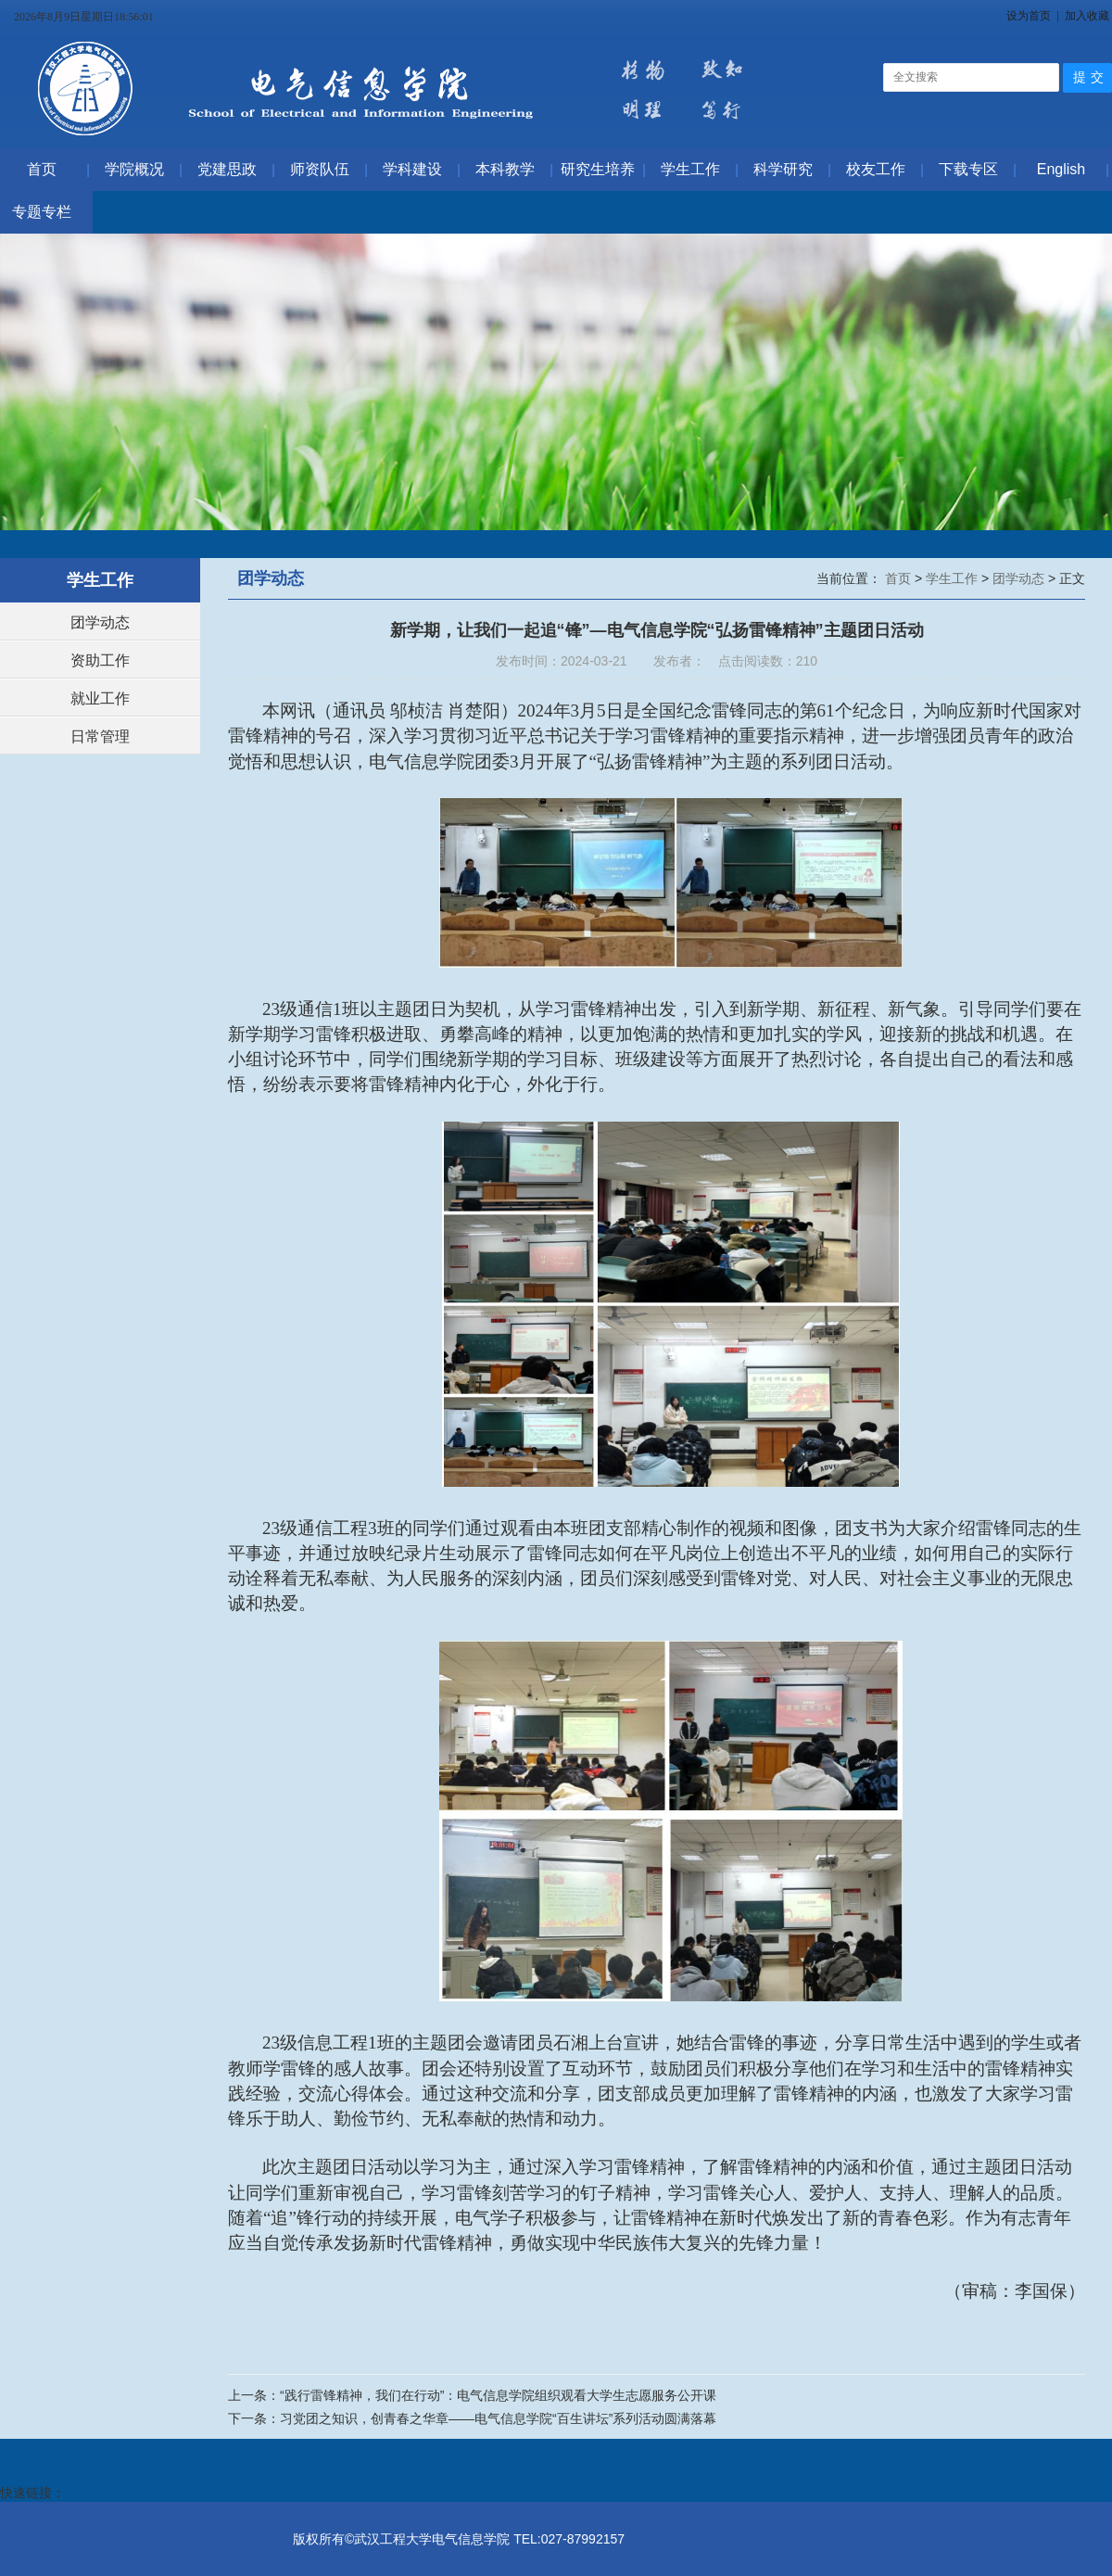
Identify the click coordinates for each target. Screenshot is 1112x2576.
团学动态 (100, 622)
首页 (900, 578)
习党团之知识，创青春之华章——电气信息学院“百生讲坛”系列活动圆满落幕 (498, 2418)
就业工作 (100, 698)
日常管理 (100, 736)
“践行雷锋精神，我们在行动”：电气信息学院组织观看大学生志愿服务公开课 (498, 2395)
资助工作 (100, 660)
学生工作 (953, 578)
